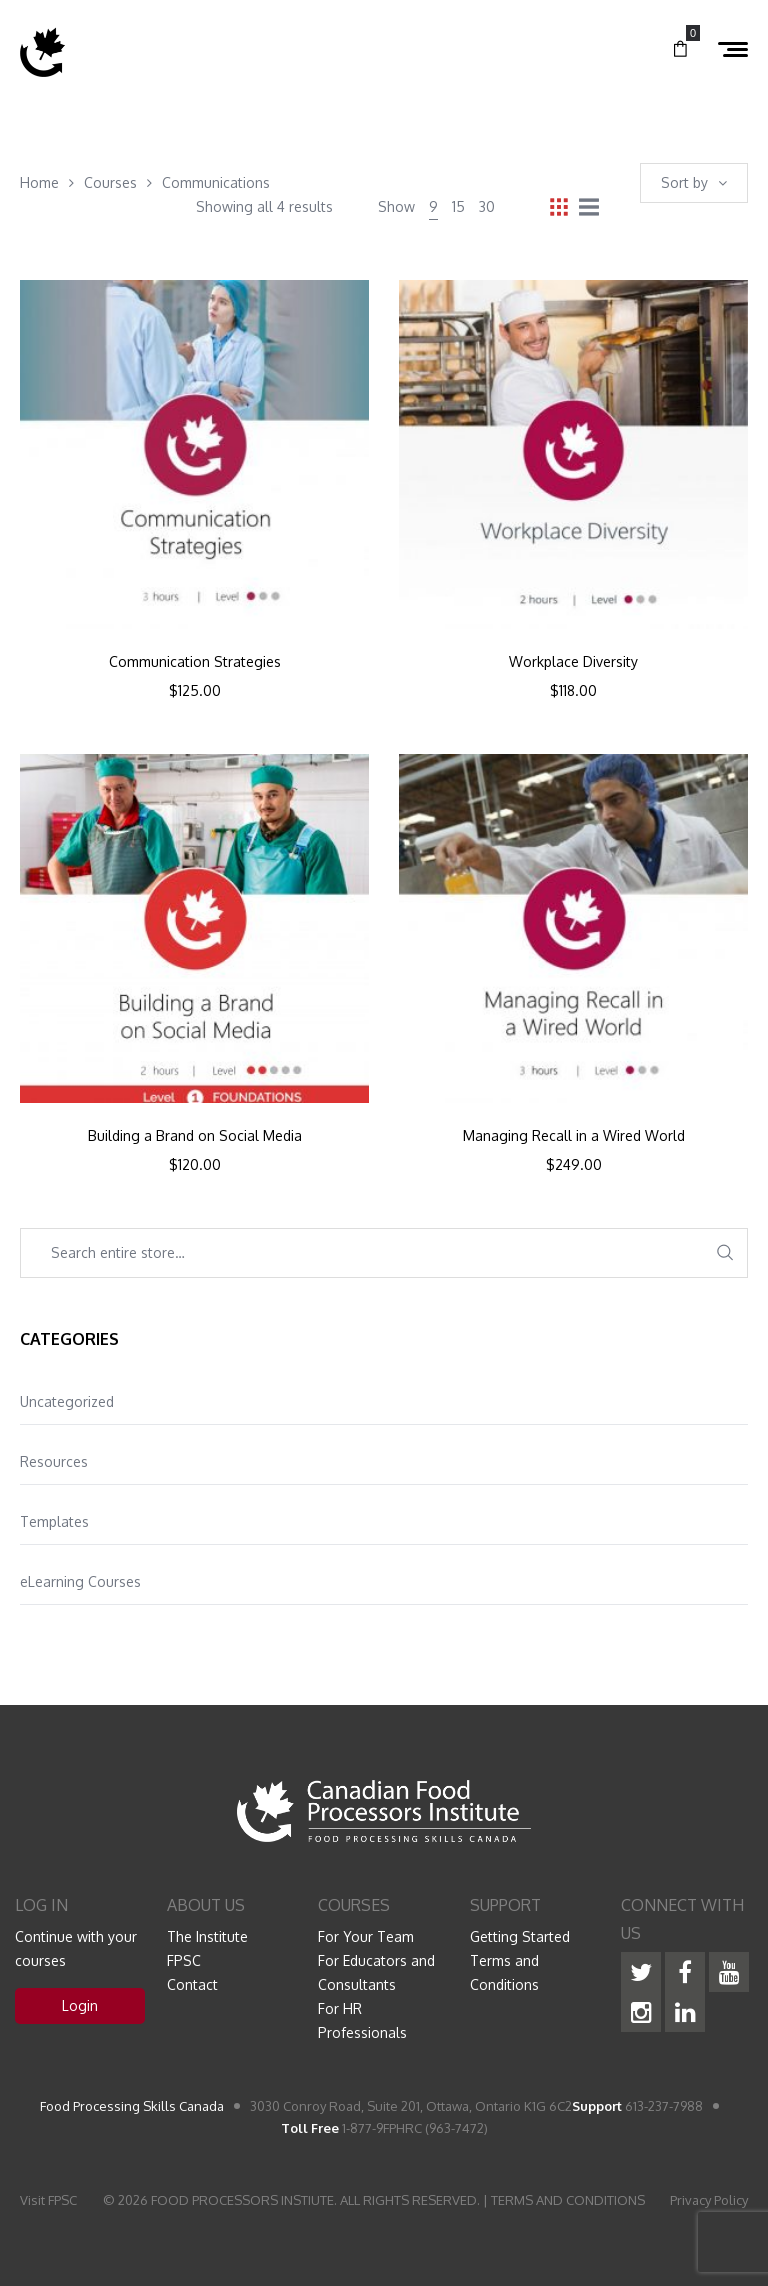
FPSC (184, 1960)
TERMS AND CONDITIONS (568, 2200)
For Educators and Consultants (376, 1972)
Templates (54, 1521)
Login (80, 2005)
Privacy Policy (709, 2200)
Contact (192, 1984)
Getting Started (520, 1936)
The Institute (207, 1936)
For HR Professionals (362, 2020)
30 (487, 206)
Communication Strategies (195, 662)
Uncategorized (67, 1401)
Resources (54, 1461)
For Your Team (366, 1936)
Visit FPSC (48, 2200)
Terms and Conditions (504, 1972)
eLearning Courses (80, 1581)
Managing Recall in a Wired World (574, 1136)
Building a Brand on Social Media (195, 1136)
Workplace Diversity (573, 662)
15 (458, 206)
